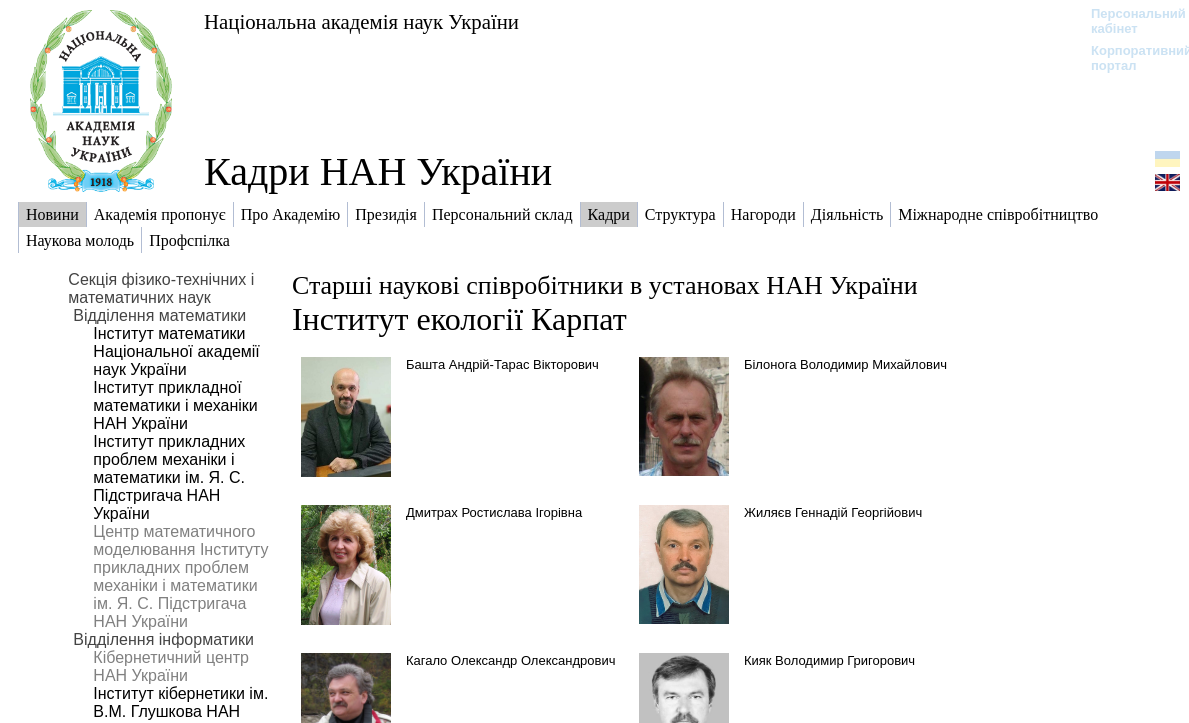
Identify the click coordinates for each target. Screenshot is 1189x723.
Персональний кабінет (1128, 21)
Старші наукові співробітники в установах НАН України (605, 285)
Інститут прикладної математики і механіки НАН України (175, 405)
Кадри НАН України (378, 171)
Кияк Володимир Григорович (829, 660)
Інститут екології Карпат (459, 319)
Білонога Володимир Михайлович (845, 364)
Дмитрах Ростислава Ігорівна (494, 512)
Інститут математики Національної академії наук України (176, 351)
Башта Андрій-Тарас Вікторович (502, 364)
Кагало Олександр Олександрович (511, 660)
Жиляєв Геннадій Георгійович (833, 512)
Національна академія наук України (361, 21)
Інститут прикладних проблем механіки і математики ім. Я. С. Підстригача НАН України (169, 477)
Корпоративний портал (1128, 58)
